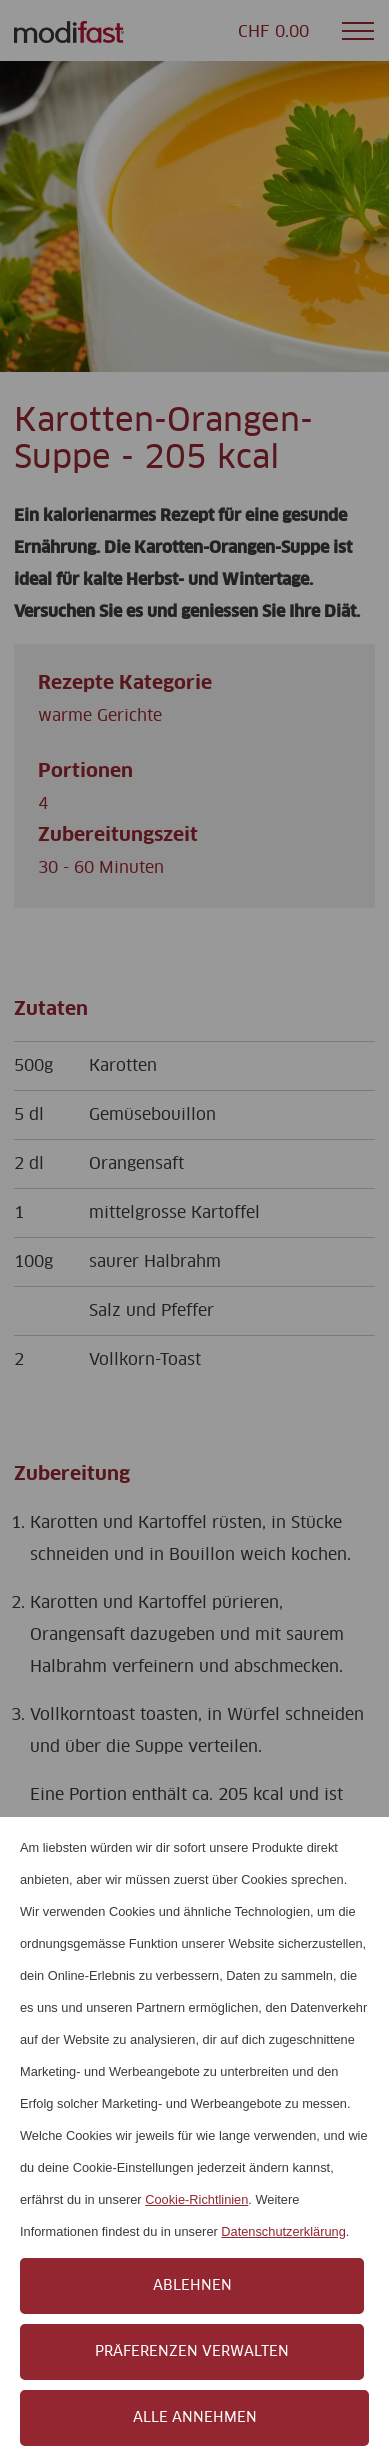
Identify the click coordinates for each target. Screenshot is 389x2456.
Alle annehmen (195, 2418)
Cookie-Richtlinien (196, 2199)
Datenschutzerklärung (283, 2231)
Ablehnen (192, 2286)
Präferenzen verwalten (192, 2352)
